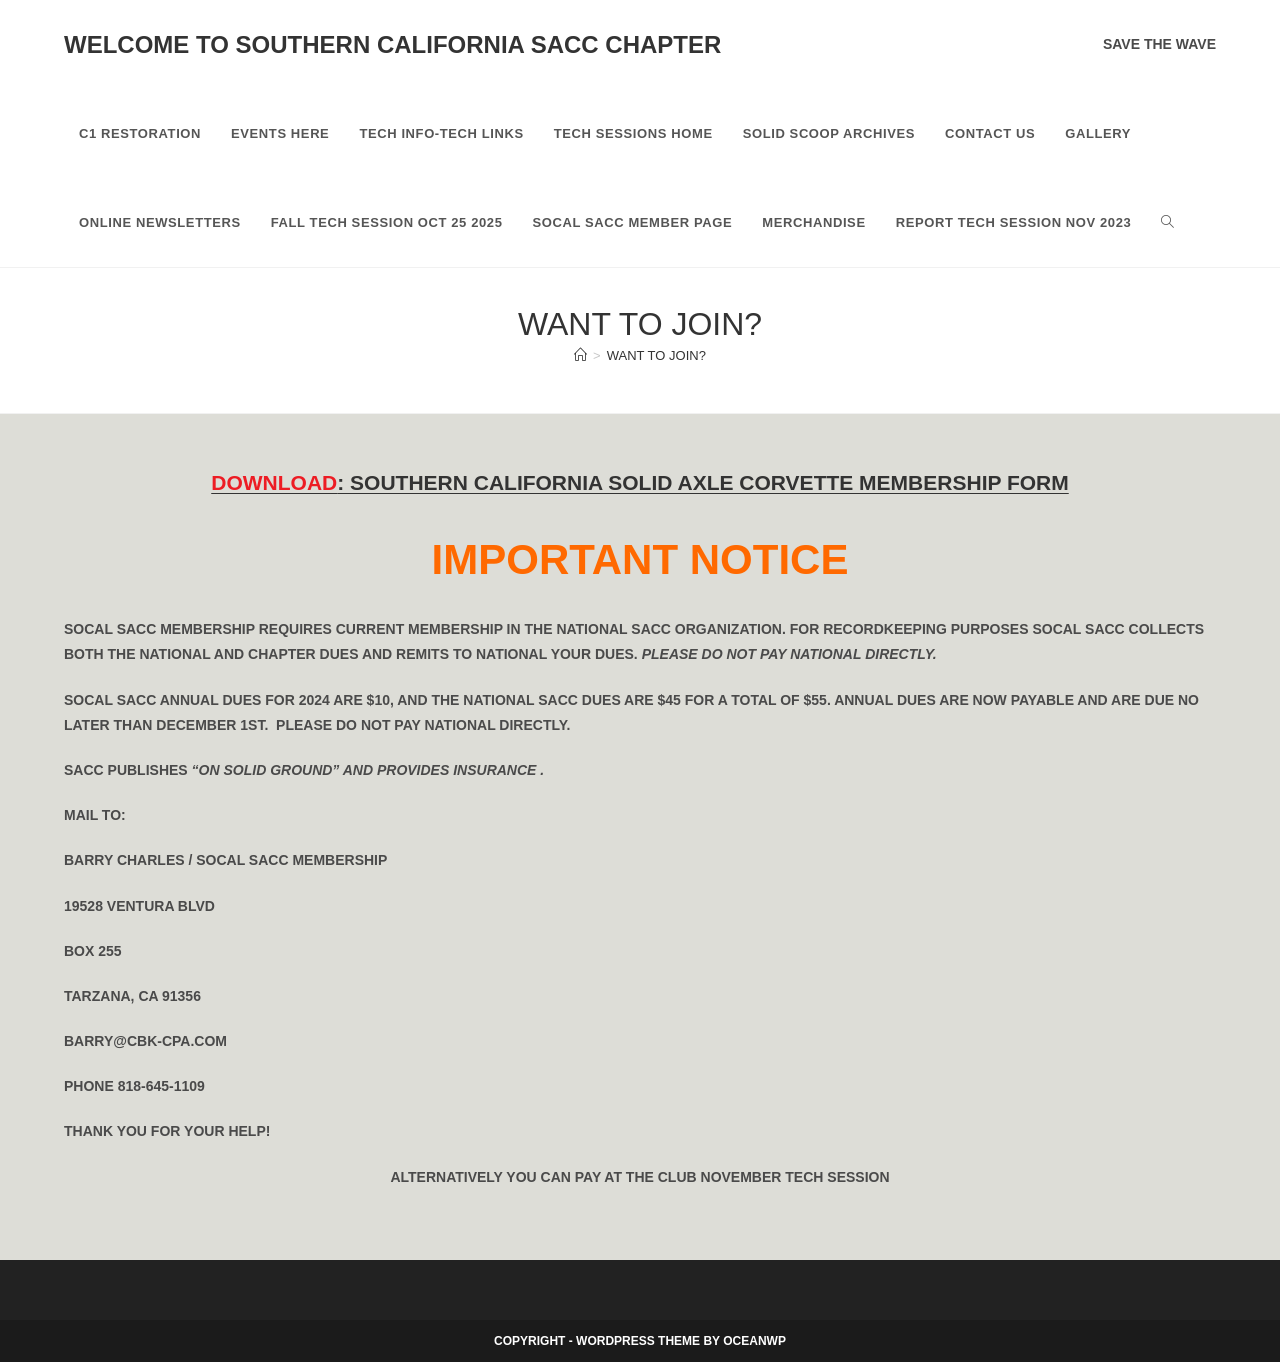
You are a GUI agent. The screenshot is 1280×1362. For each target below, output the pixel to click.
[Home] (580, 355)
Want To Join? (656, 355)
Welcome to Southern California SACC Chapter (392, 44)
